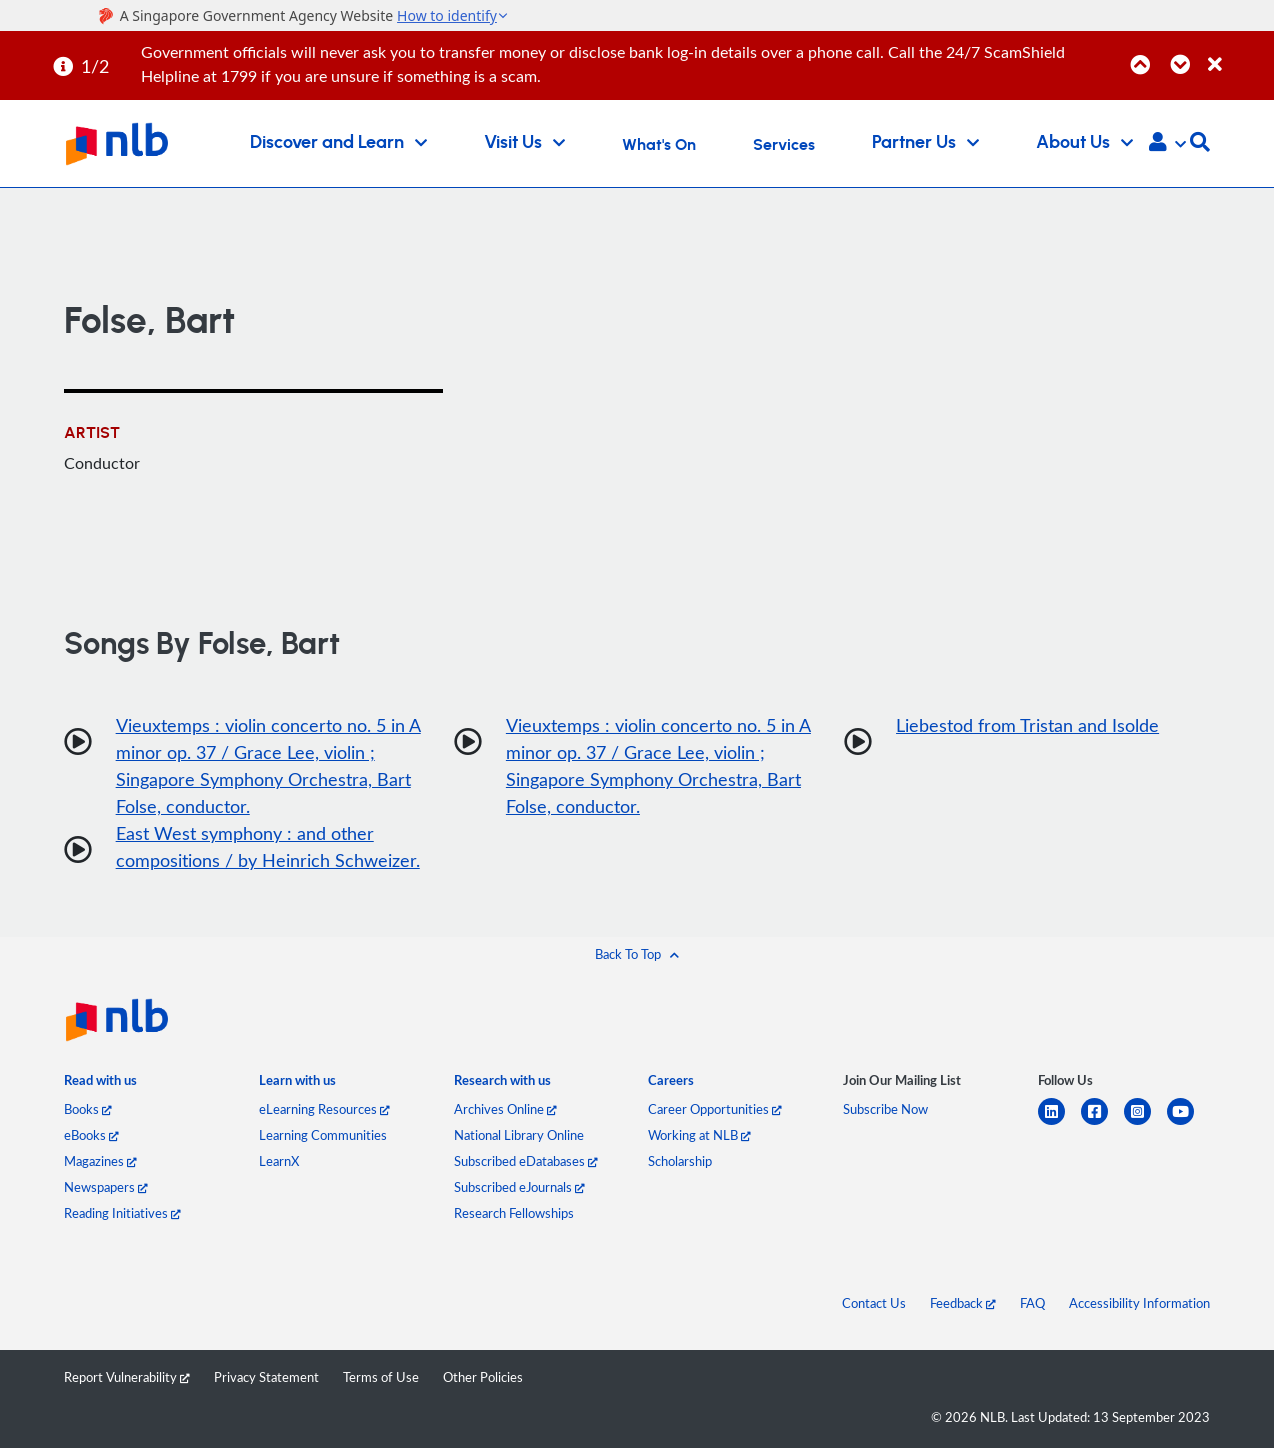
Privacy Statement (266, 1377)
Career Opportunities (715, 1109)
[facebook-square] (1102, 1123)
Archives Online (505, 1109)
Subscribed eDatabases (526, 1161)
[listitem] (100, 1084)
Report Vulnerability (127, 1377)
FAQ (1032, 1303)
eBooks (91, 1135)
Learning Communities (323, 1135)
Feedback (963, 1303)
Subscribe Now (885, 1109)
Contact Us (874, 1303)
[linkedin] (1059, 1123)
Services (784, 145)
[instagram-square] (1145, 1123)
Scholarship (680, 1161)
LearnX (279, 1161)
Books (88, 1109)
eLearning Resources (324, 1109)
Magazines (100, 1161)
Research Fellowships (514, 1213)
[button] (1167, 144)
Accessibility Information (1139, 1303)
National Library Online (519, 1135)
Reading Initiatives (122, 1213)
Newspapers (106, 1187)
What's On (659, 145)
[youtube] (1188, 1123)
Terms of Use (381, 1377)
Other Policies (483, 1377)
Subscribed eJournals (519, 1187)
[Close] (1237, 53)
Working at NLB (699, 1135)
